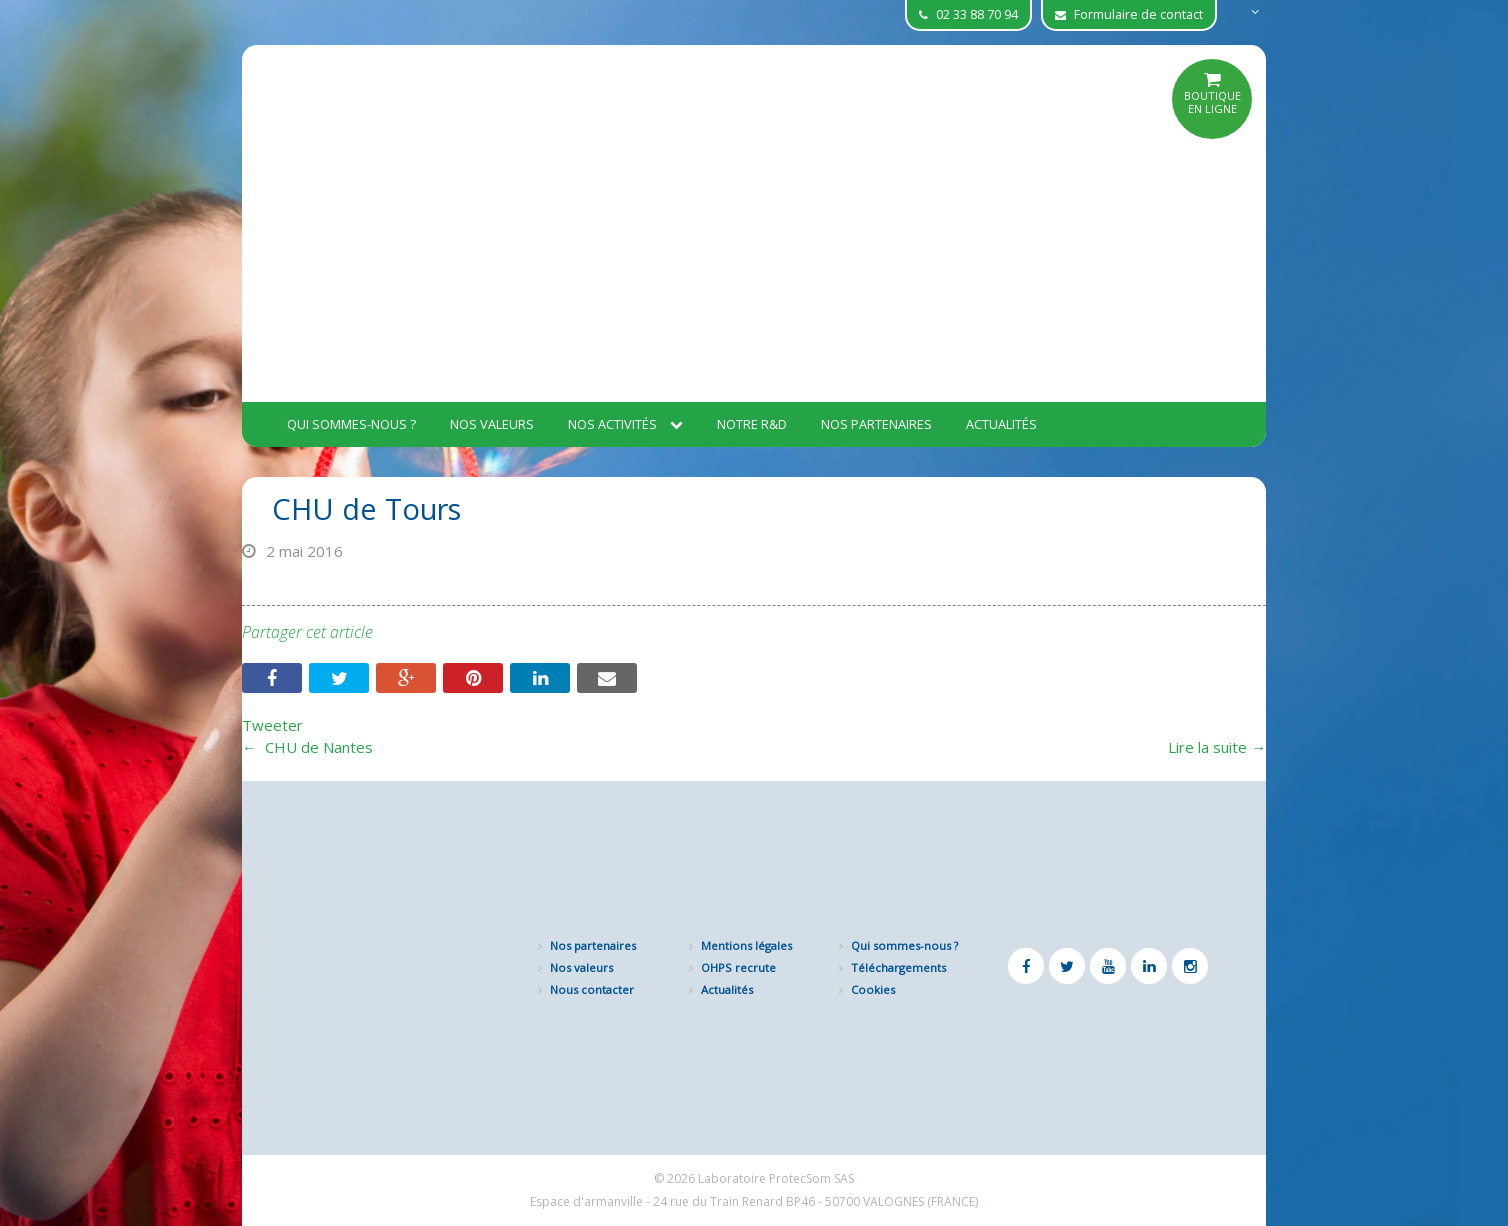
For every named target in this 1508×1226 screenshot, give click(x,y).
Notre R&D (752, 424)
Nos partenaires (876, 424)
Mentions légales (746, 945)
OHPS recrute (738, 967)
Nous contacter (592, 989)
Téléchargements (898, 967)
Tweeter (272, 725)
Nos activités (625, 424)
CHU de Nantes (307, 747)
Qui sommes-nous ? (351, 424)
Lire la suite (1217, 747)
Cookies (873, 989)
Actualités (1001, 424)
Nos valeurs (492, 424)
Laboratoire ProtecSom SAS (776, 1178)
